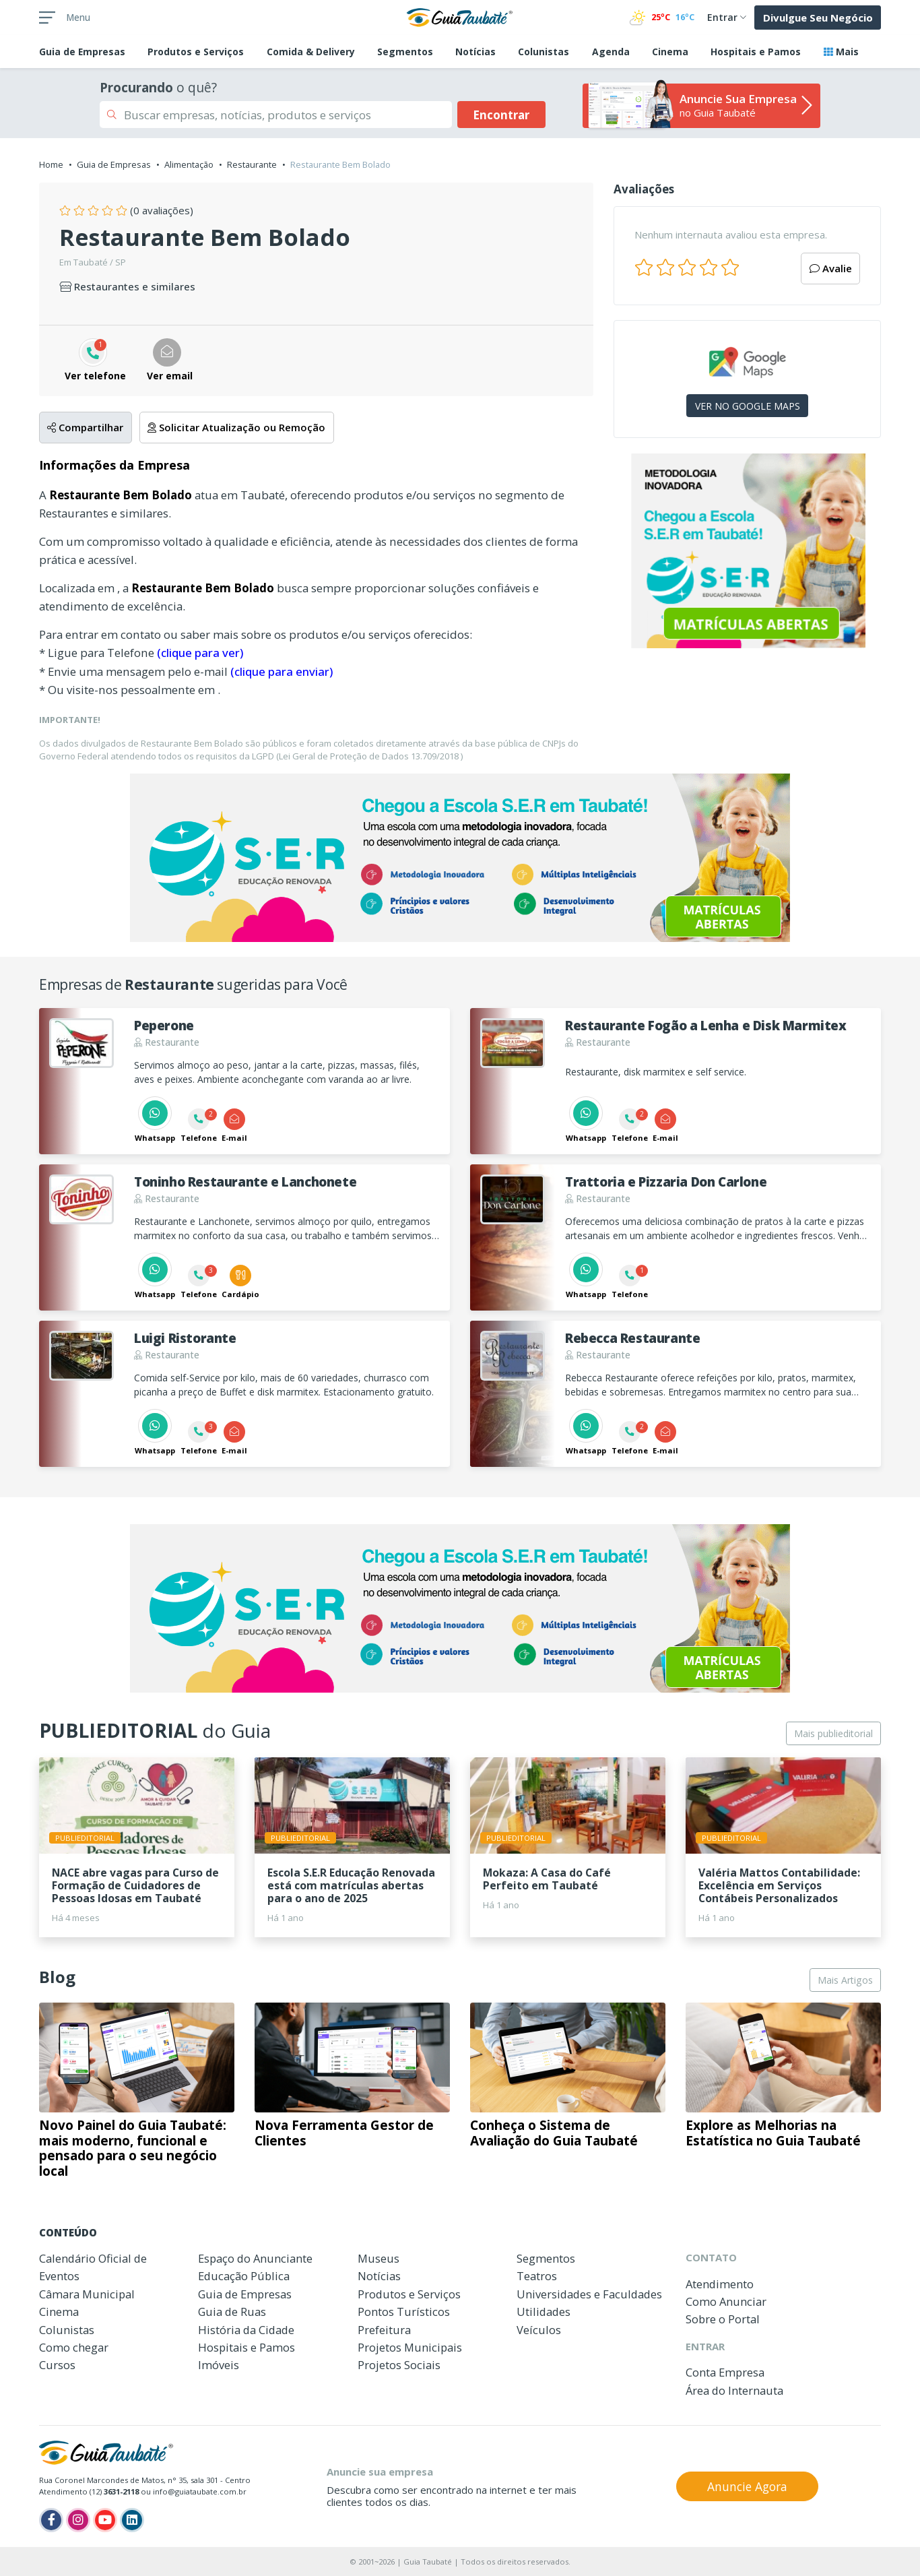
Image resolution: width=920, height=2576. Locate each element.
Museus (378, 2258)
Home (51, 164)
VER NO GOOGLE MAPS (747, 406)
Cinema (670, 51)
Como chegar (73, 2347)
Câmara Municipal (87, 2294)
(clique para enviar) (281, 671)
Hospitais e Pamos (756, 51)
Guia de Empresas (114, 164)
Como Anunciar (726, 2301)
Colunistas (543, 51)
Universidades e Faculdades (589, 2294)
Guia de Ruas (232, 2311)
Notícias (475, 51)
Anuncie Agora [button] (747, 2486)
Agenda (611, 51)
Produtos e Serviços (195, 51)
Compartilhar (85, 427)
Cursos (57, 2365)
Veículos (539, 2329)
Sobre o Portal (723, 2319)
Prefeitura (384, 2329)
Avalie (831, 268)
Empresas (82, 51)
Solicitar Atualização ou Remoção (236, 427)
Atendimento (720, 2284)
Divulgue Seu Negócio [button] (818, 17)
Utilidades (543, 2311)
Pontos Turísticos (404, 2311)
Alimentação (188, 164)
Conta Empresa (725, 2372)
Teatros (537, 2276)
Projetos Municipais (410, 2347)
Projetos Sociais (399, 2365)
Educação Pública (244, 2276)
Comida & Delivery (311, 51)
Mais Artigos (845, 1980)
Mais (841, 51)
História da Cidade (246, 2329)
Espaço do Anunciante (255, 2258)
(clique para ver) (200, 652)
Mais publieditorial (833, 1733)
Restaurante (252, 164)
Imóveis (218, 2365)
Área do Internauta (734, 2390)
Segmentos (405, 51)
